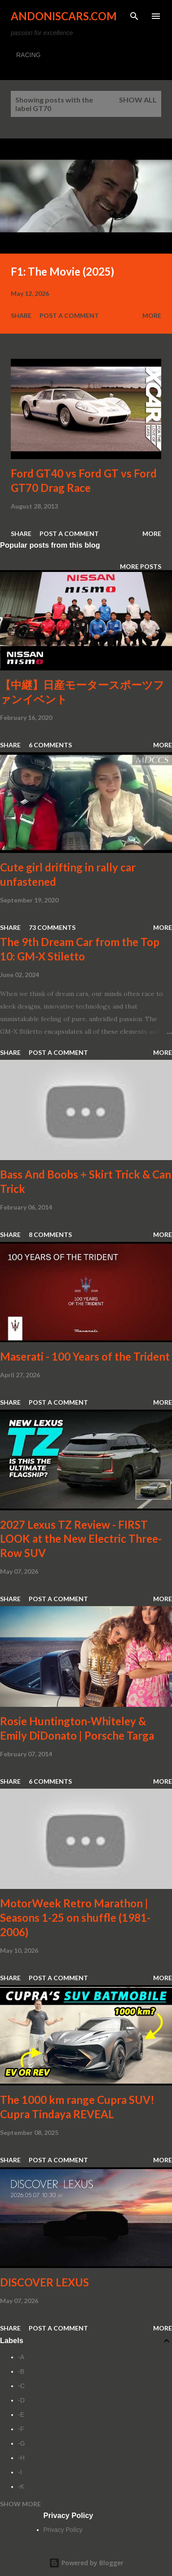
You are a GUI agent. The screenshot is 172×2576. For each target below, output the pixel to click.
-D (21, 2400)
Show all (138, 99)
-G (21, 2443)
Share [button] (21, 315)
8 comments (50, 1234)
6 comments (50, 745)
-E (21, 2414)
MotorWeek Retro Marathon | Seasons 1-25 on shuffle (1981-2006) (75, 1917)
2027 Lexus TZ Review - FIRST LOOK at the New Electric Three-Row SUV (81, 1539)
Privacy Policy (63, 2529)
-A (21, 2357)
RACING (28, 54)
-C (21, 2385)
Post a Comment (69, 315)
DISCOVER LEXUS (44, 2282)
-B (21, 2371)
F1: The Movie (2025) (62, 271)
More (151, 315)
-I (20, 2472)
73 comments (52, 927)
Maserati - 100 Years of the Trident (85, 1356)
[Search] (134, 16)
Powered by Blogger (86, 2562)
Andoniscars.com (64, 15)
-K (21, 2486)
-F (21, 2429)
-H (21, 2457)
